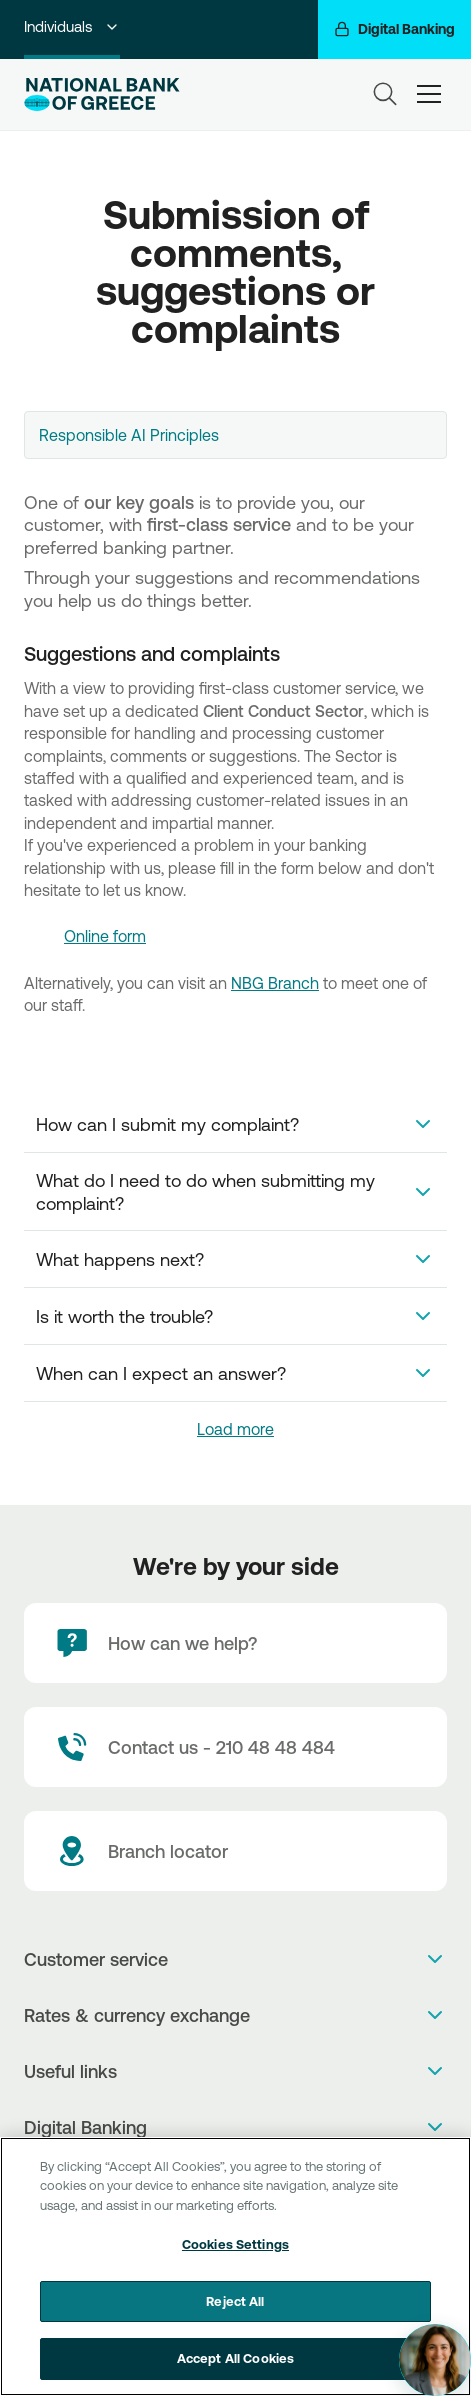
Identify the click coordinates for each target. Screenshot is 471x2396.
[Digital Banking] (394, 29)
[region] (235, 2266)
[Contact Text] (235, 1747)
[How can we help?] (235, 1643)
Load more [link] (235, 1429)
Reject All (235, 2301)
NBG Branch (275, 983)
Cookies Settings (235, 2244)
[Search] (385, 94)
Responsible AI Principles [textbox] (129, 435)
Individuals (72, 26)
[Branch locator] (235, 1851)
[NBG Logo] (121, 94)
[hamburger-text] (429, 93)
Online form (105, 936)
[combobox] (235, 435)
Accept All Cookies (235, 2358)
